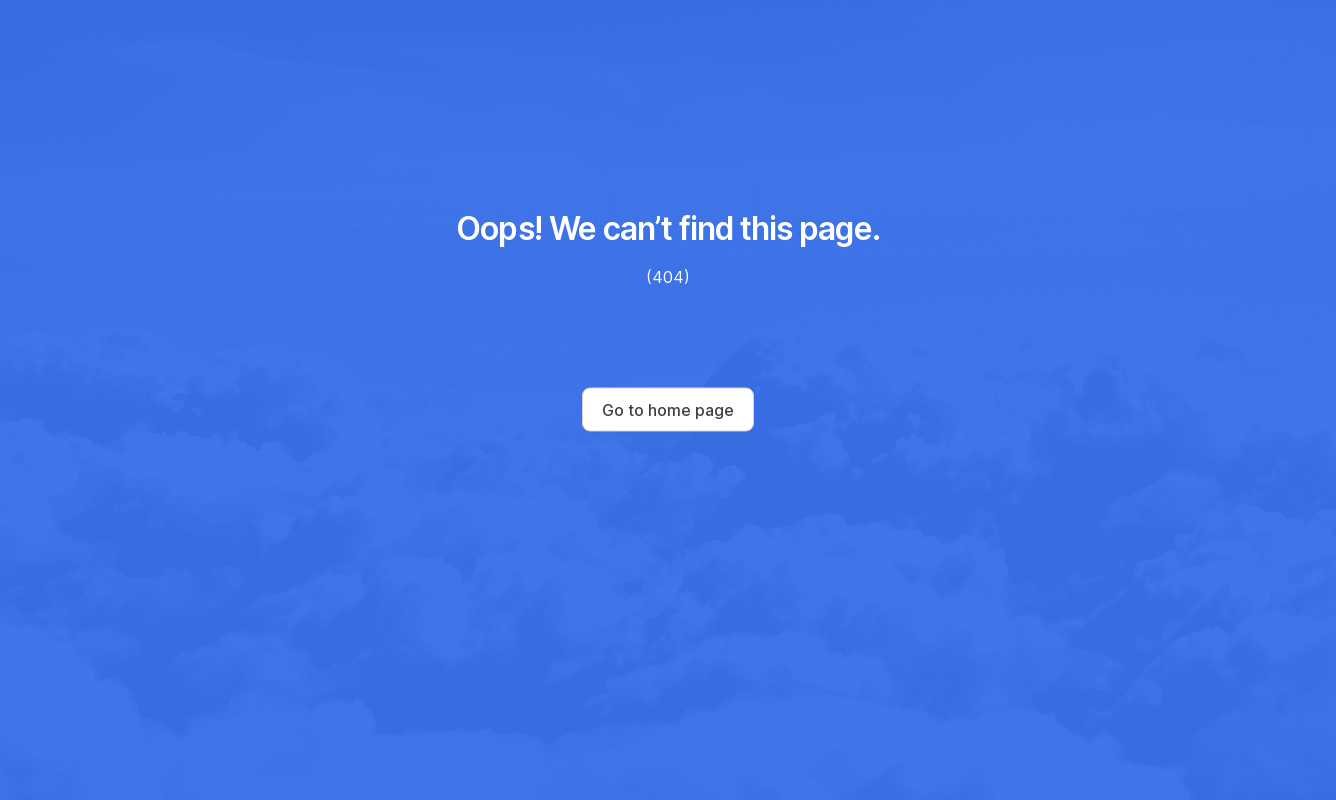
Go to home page (668, 410)
